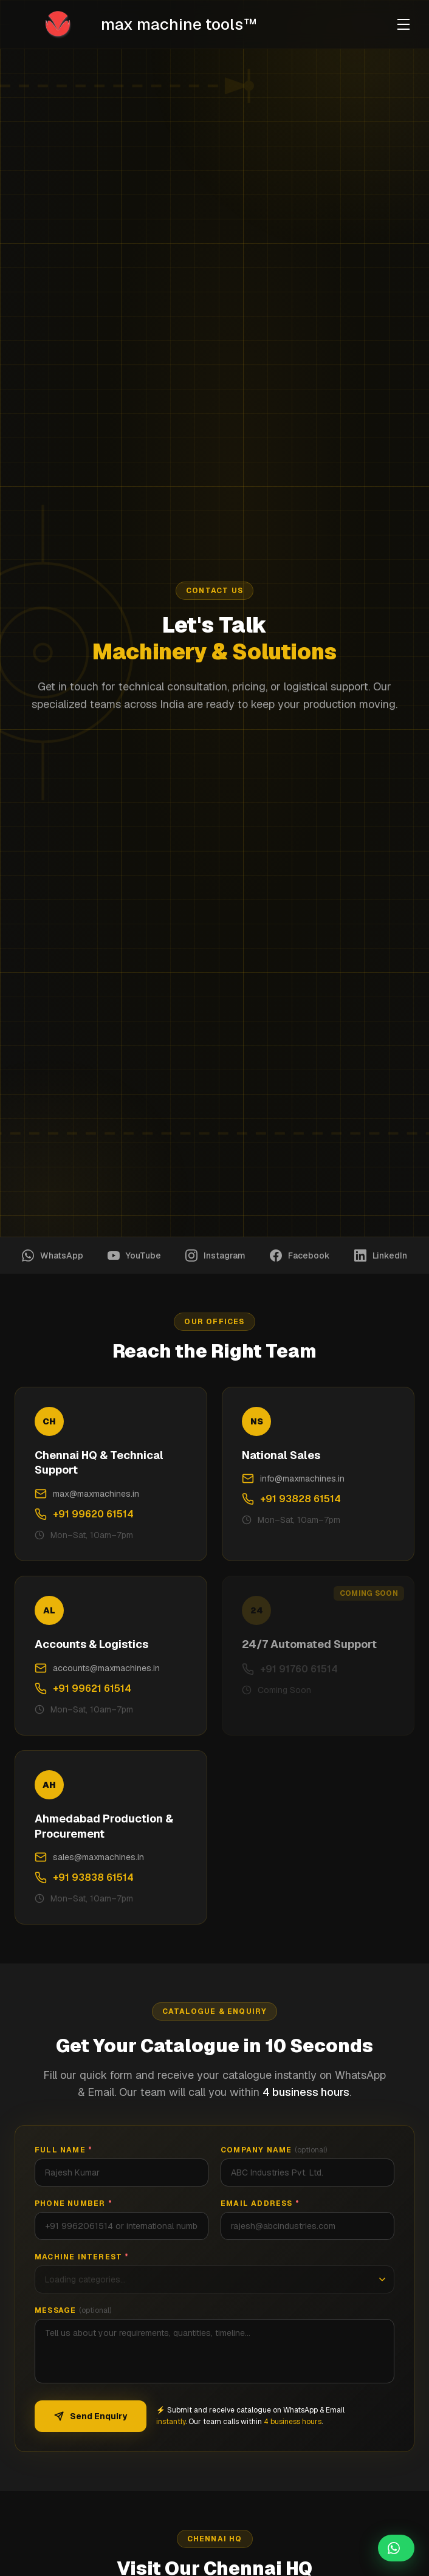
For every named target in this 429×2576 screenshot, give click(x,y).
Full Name (63, 2150)
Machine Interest (82, 2257)
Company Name (274, 2150)
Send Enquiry (90, 2416)
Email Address (260, 2203)
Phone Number (73, 2203)
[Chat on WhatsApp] (396, 2548)
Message (73, 2310)
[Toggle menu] (403, 24)
